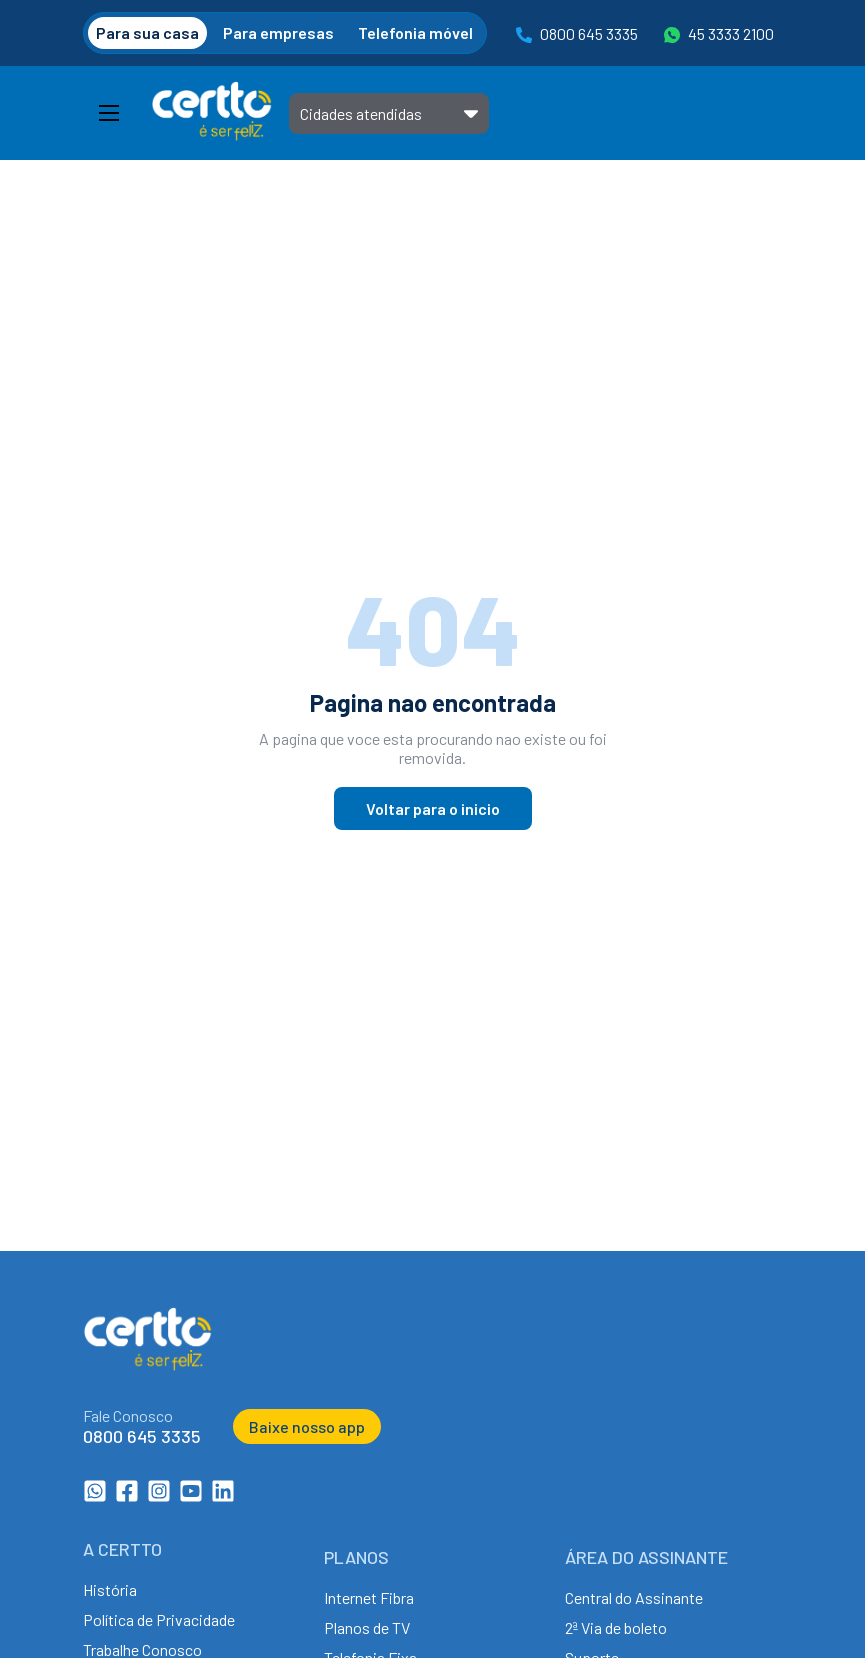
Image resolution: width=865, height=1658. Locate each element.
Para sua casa (147, 32)
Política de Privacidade (159, 1619)
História (110, 1589)
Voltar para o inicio (433, 808)
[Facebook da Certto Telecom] (127, 1496)
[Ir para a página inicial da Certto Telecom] (212, 113)
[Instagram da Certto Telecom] (159, 1496)
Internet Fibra (369, 1597)
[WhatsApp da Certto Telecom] (95, 1496)
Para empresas (278, 32)
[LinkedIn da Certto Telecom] (223, 1496)
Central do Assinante (634, 1597)
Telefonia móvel (415, 32)
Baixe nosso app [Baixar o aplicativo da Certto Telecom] (307, 1426)
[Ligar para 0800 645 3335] (142, 1426)
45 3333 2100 (719, 34)
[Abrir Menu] (109, 113)
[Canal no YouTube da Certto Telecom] (191, 1496)
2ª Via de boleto (616, 1627)
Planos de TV (367, 1627)
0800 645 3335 (577, 34)
